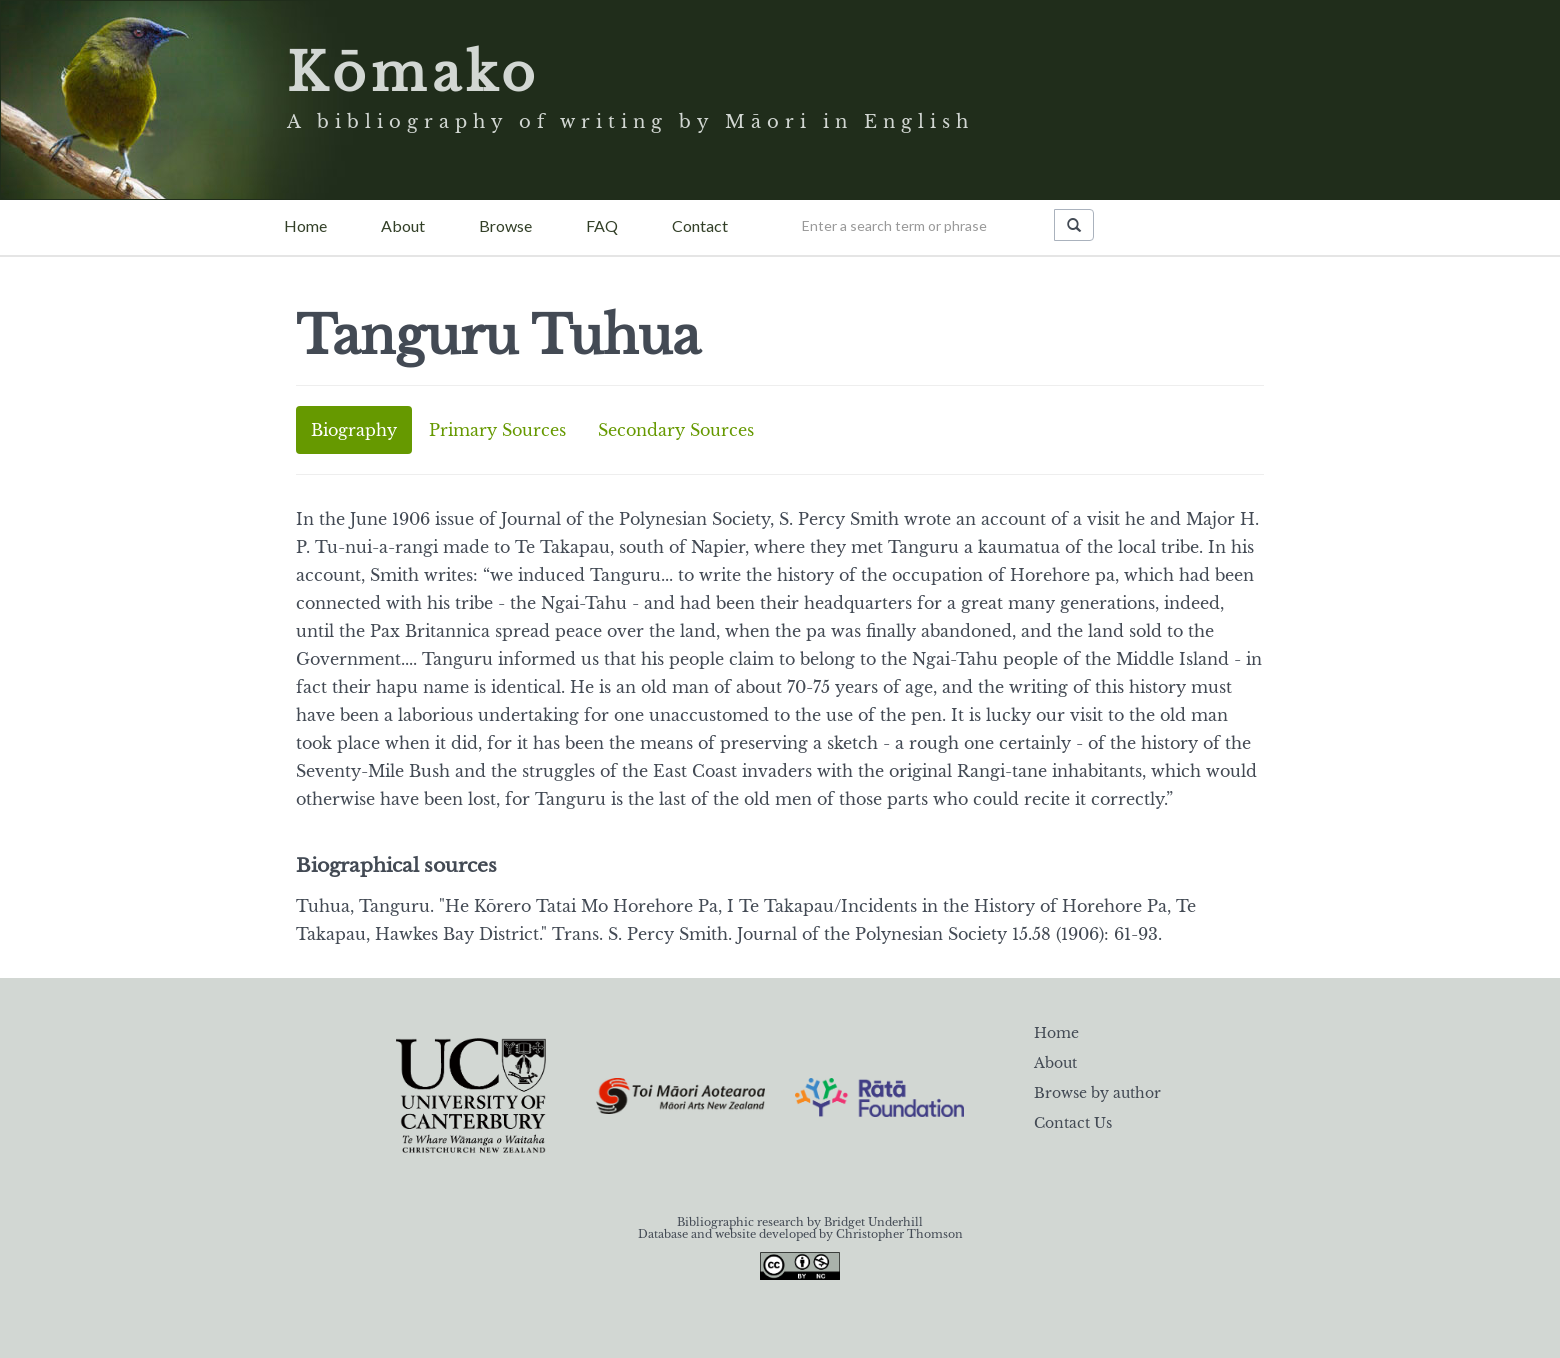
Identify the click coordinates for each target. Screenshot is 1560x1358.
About (403, 225)
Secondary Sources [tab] (676, 430)
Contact (700, 225)
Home (305, 225)
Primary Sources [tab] (497, 430)
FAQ (602, 225)
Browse (505, 225)
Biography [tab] (354, 430)
